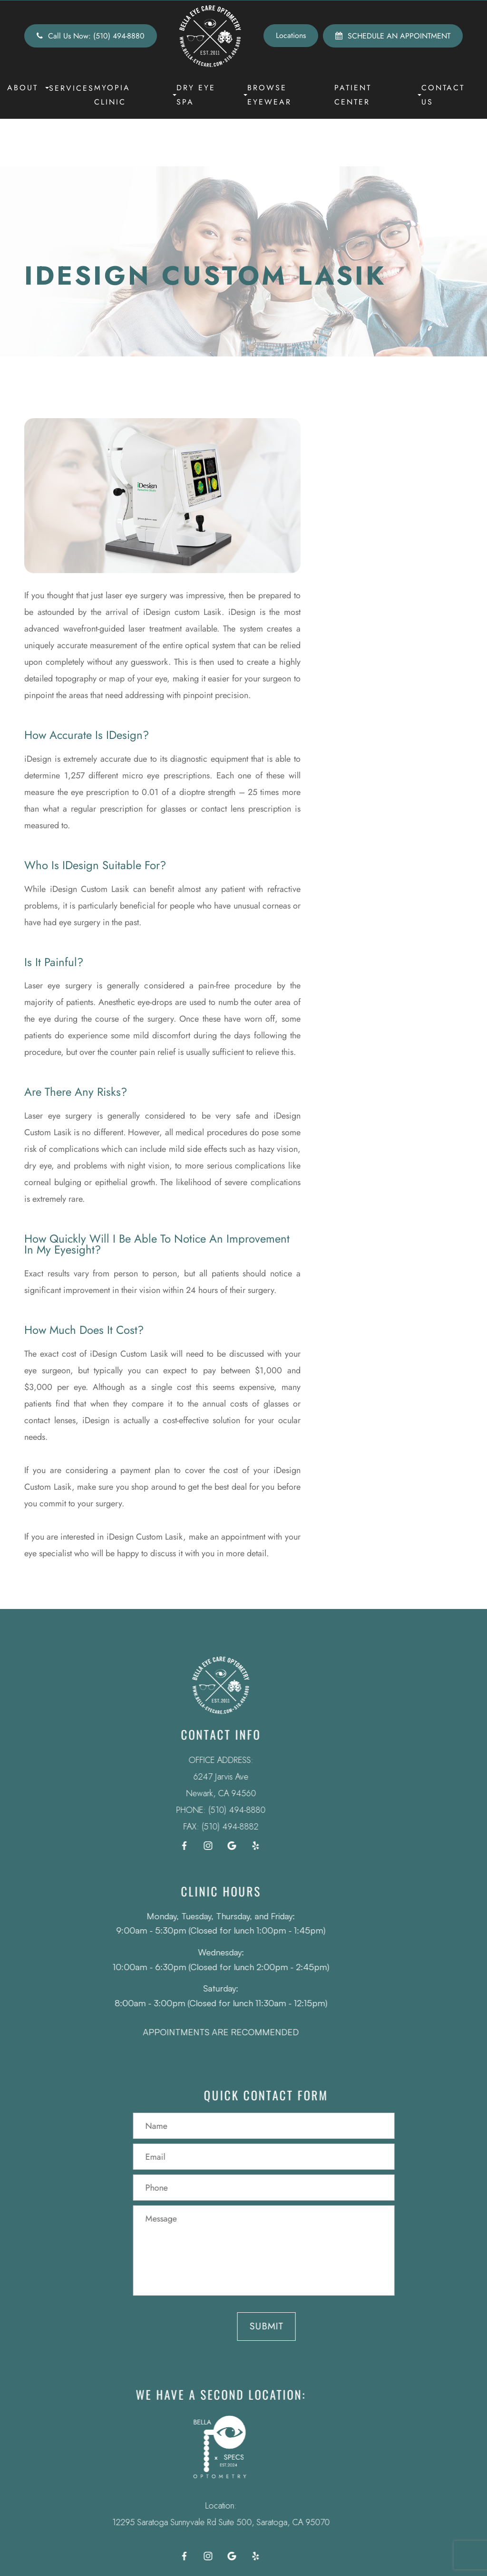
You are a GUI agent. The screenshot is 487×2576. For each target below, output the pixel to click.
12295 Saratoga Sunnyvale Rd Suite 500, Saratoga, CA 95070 (201, 2522)
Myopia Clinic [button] (135, 94)
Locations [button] (291, 35)
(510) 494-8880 (217, 1810)
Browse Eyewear (269, 94)
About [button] (28, 87)
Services (71, 88)
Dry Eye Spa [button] (211, 94)
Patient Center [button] (377, 94)
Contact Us (443, 94)
